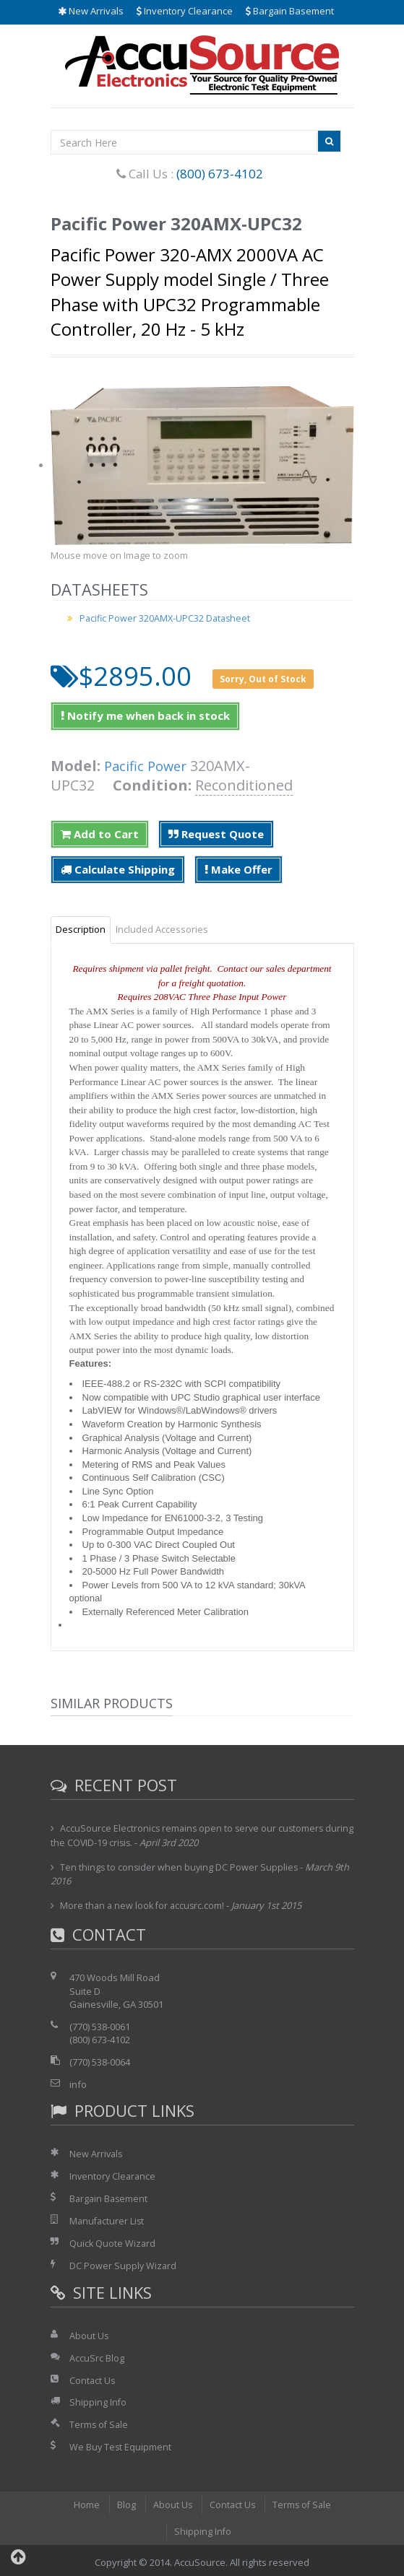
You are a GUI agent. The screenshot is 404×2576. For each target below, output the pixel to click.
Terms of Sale (99, 2421)
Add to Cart (100, 834)
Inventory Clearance (185, 10)
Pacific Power (148, 765)
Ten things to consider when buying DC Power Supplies (180, 1866)
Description (81, 929)
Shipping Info (98, 2399)
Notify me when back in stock (145, 715)
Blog (124, 2501)
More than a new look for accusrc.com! (144, 1904)
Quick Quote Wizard (113, 2241)
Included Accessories (162, 929)
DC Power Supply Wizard (123, 2264)
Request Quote (216, 834)
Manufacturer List (108, 2219)
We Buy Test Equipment (121, 2443)
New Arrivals (91, 10)
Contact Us (92, 2377)
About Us (89, 2333)
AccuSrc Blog (96, 2355)
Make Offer (238, 869)
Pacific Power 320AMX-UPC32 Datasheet (166, 618)
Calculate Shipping (118, 869)
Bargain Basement (290, 10)
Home (85, 2501)
